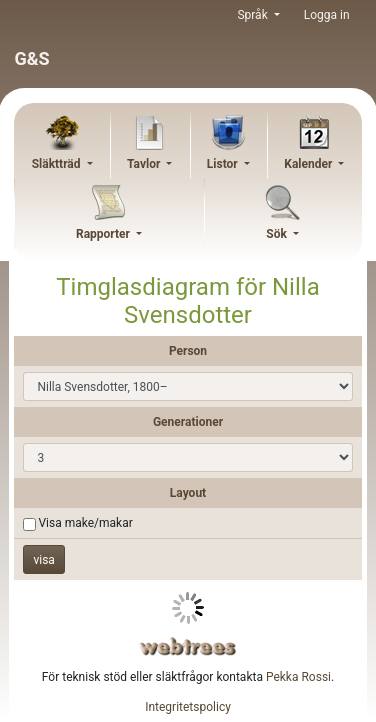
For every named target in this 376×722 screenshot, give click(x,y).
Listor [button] (224, 164)
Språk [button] (253, 15)
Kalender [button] (309, 164)
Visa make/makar (85, 523)
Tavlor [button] (145, 164)
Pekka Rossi (298, 677)
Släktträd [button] (58, 164)
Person (188, 351)
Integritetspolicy (188, 707)
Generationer (188, 422)
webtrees (188, 646)
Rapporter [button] (104, 234)
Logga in (327, 15)
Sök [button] (278, 234)
